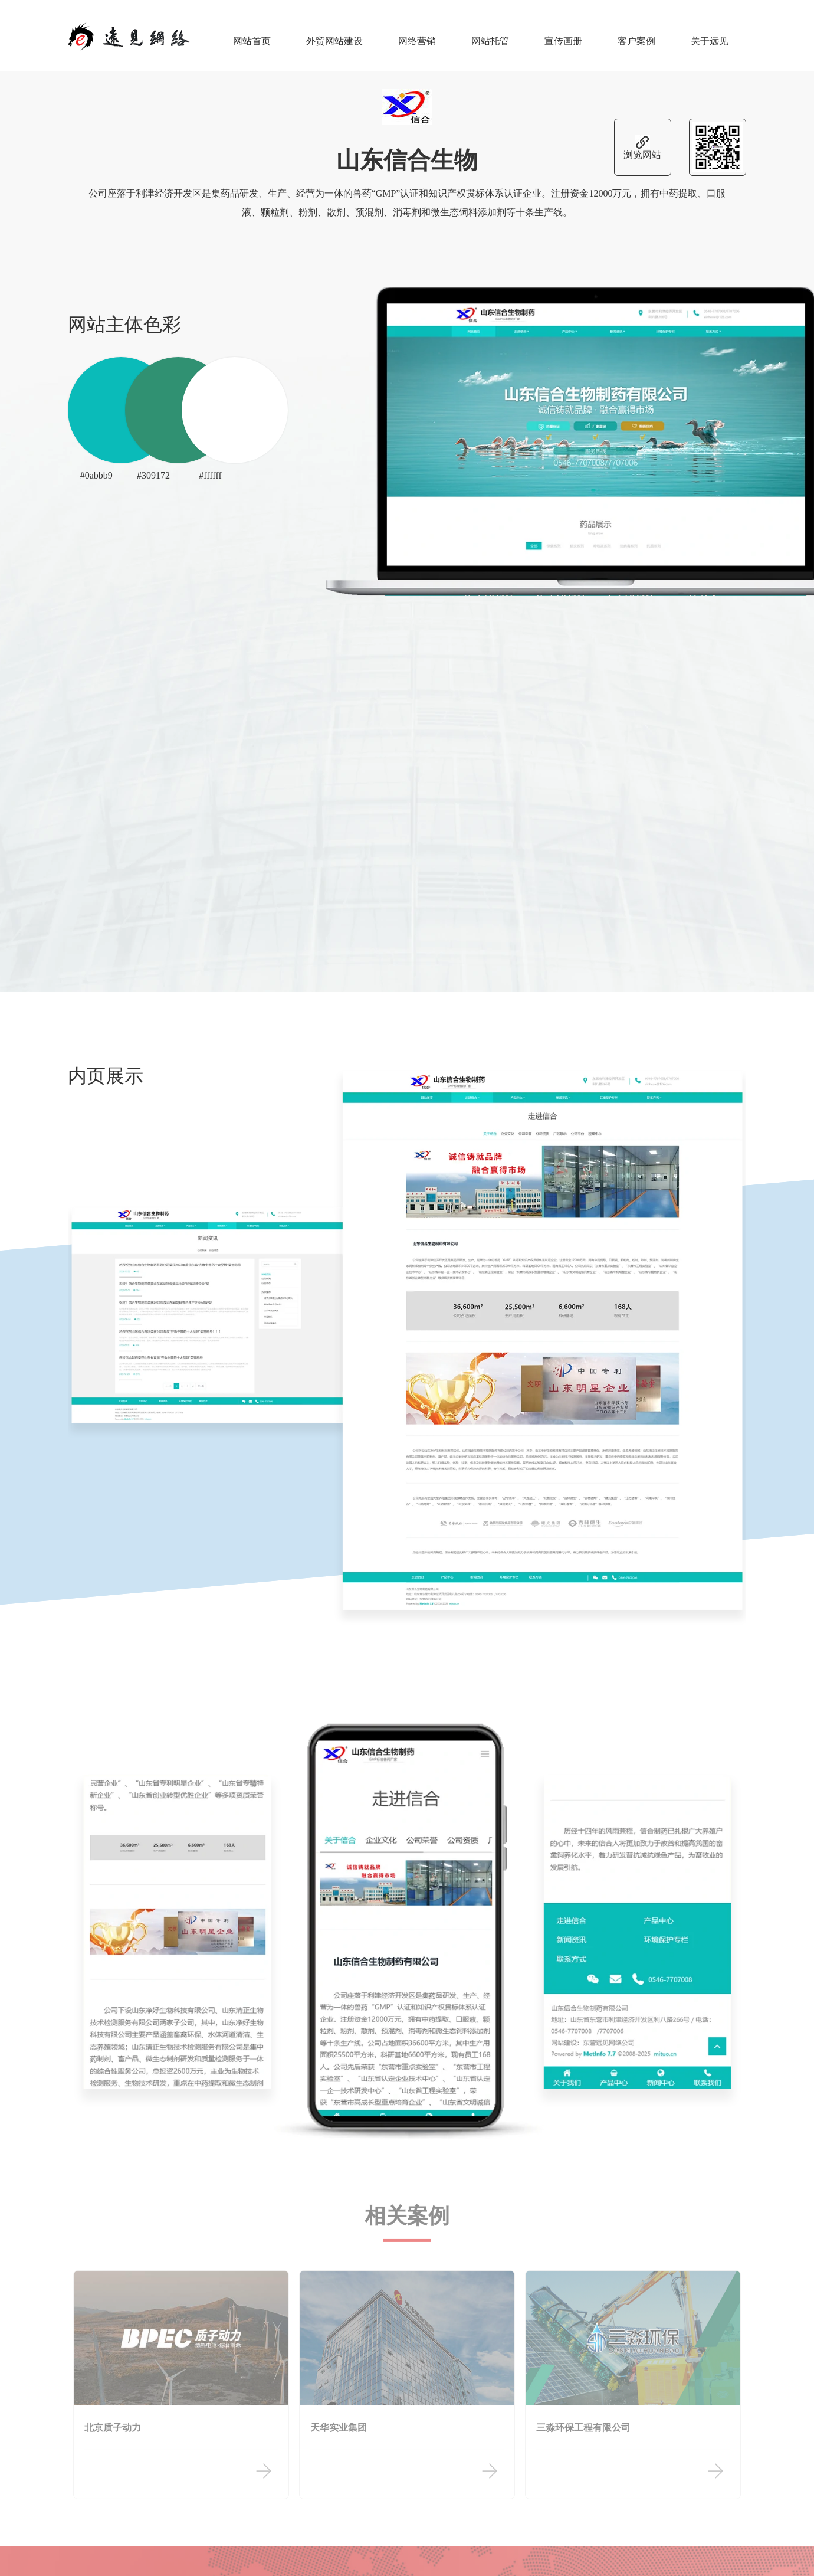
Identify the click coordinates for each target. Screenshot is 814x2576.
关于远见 (709, 35)
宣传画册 (563, 35)
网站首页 (252, 35)
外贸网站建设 (334, 35)
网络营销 (417, 35)
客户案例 (636, 35)
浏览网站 (642, 143)
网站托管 (490, 35)
